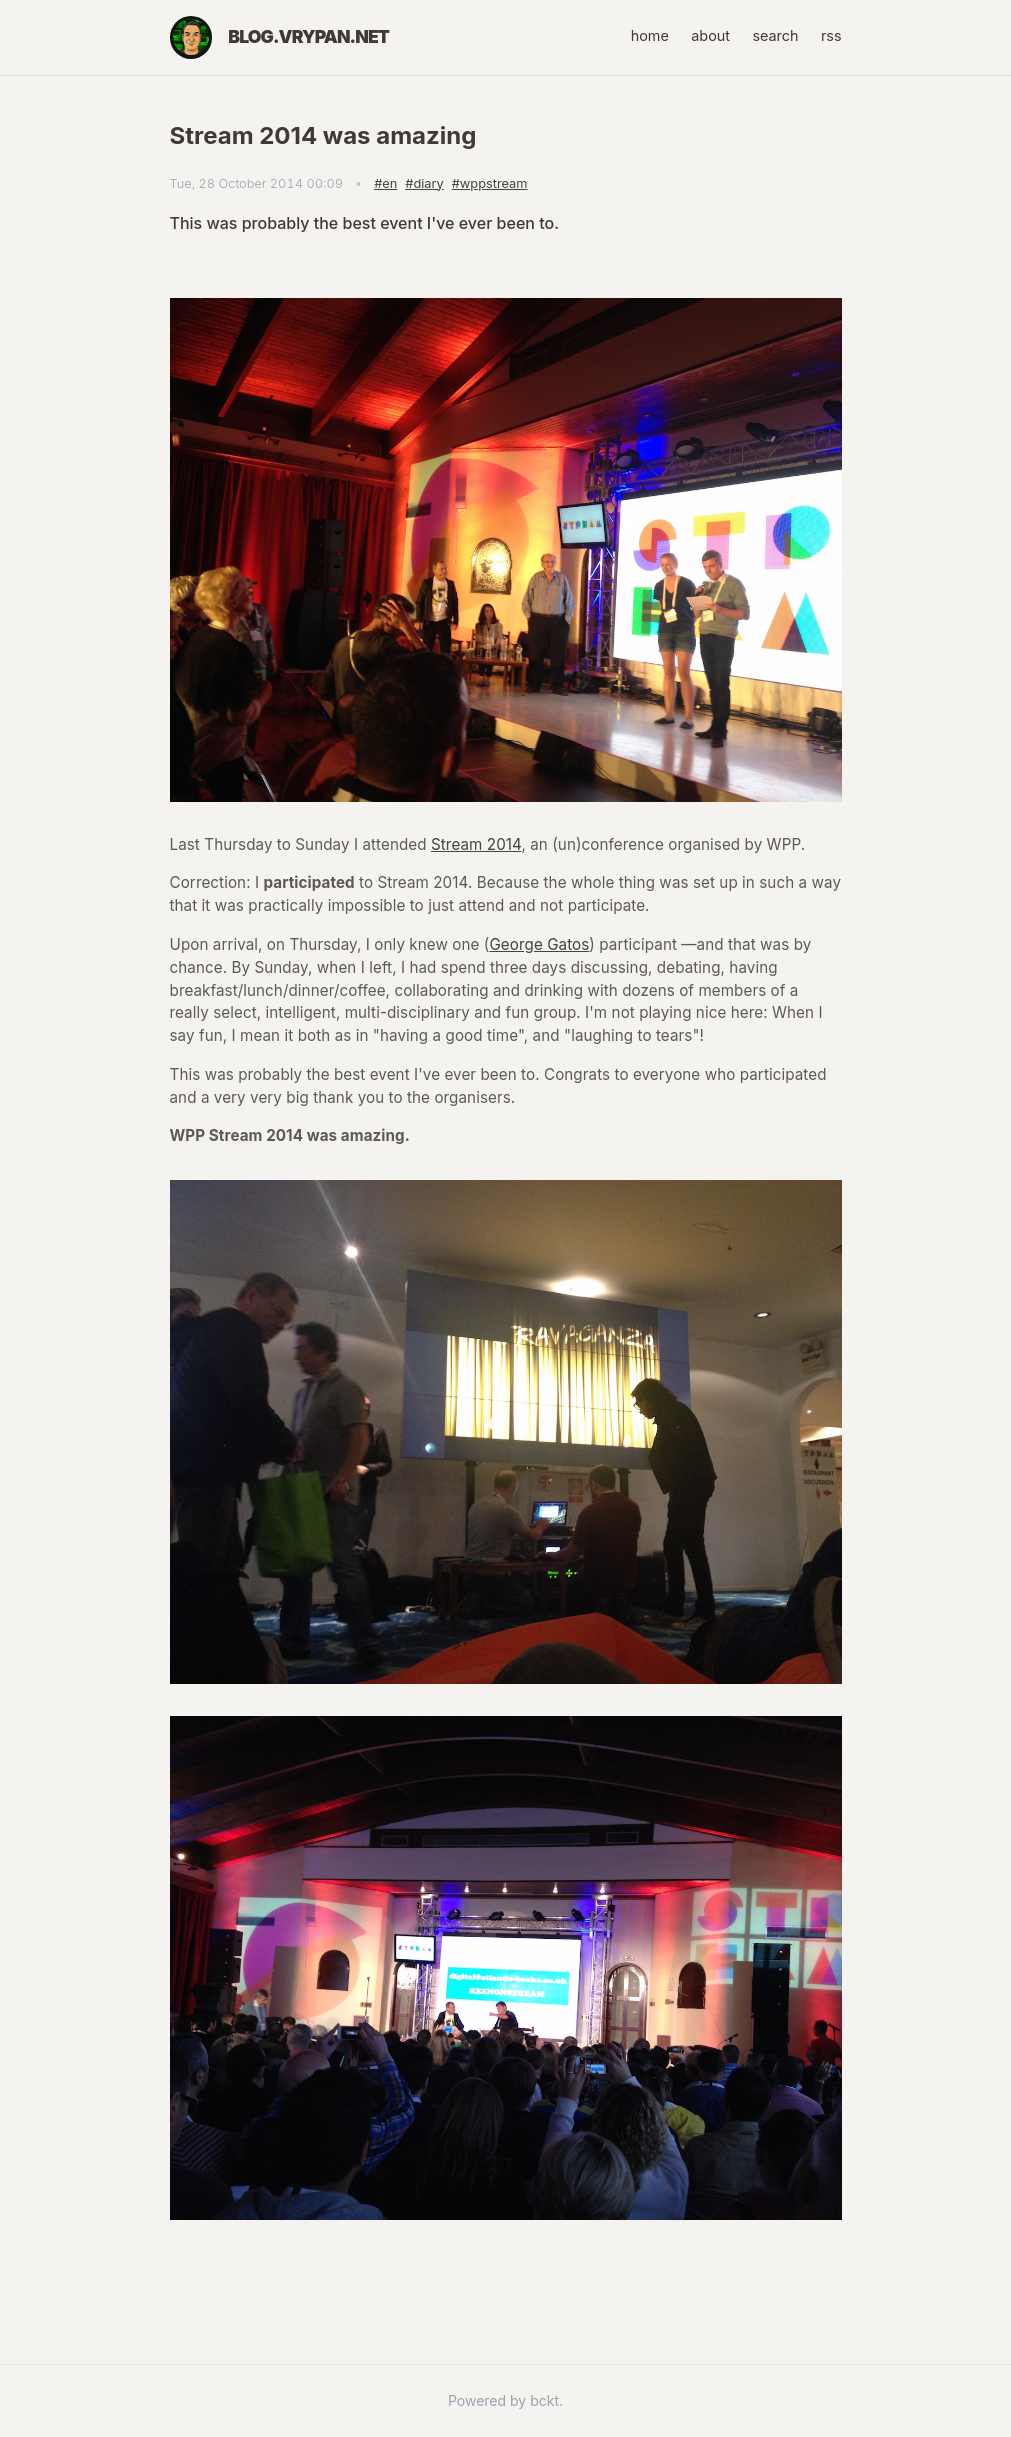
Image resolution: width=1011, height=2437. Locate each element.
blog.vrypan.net (308, 36)
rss (831, 35)
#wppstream (490, 183)
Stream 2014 (476, 844)
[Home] (191, 37)
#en (385, 183)
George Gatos (539, 944)
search (775, 35)
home (650, 35)
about (710, 35)
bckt (544, 2400)
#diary (424, 183)
